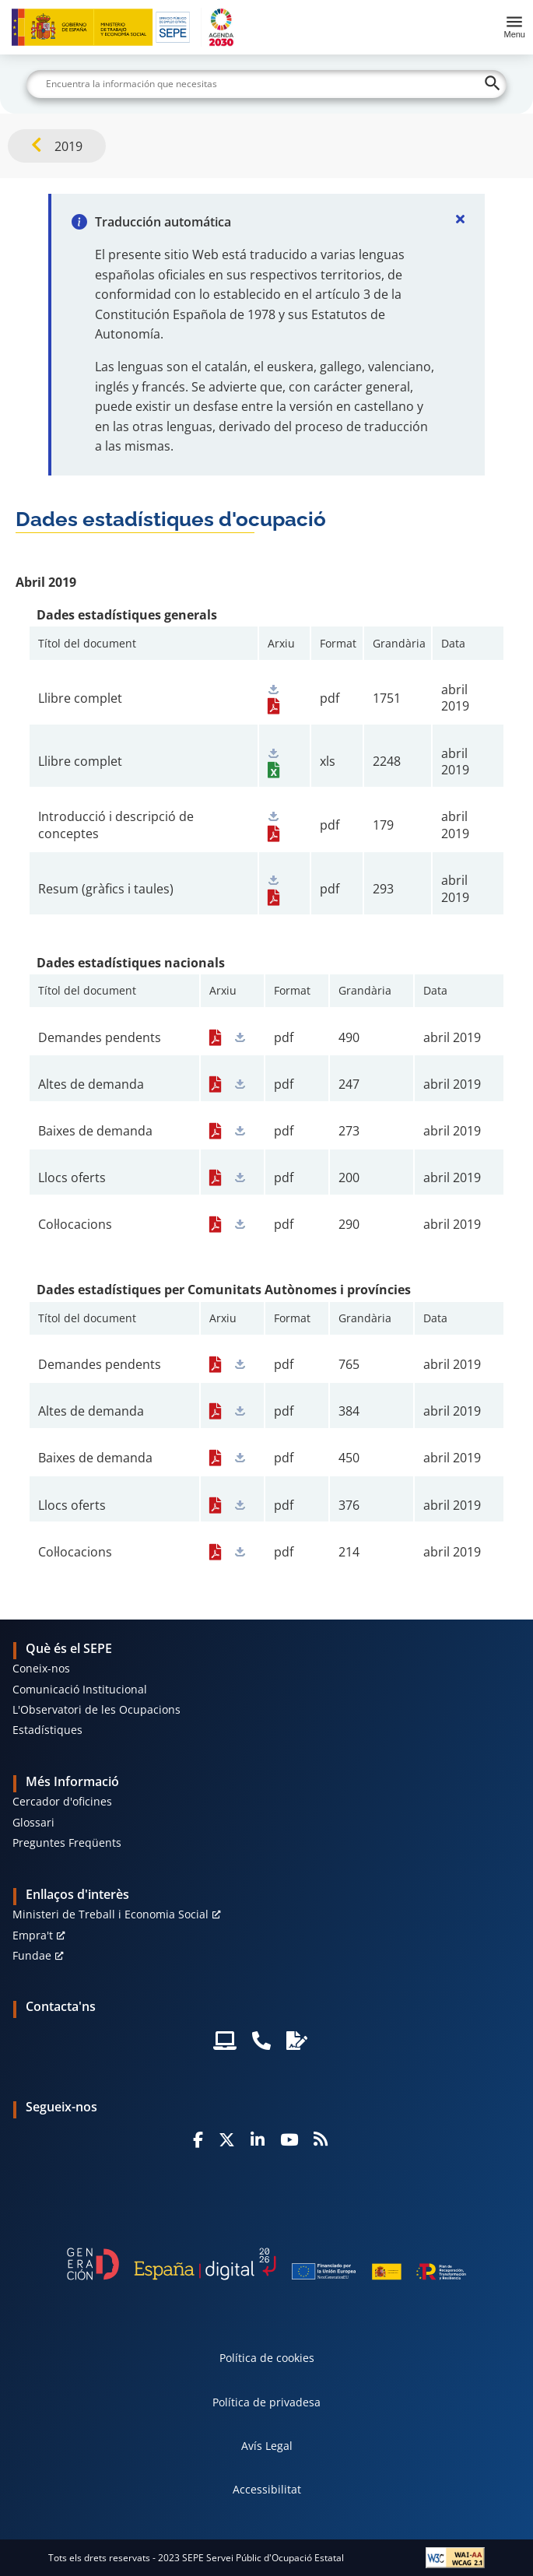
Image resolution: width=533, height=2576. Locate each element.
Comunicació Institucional (79, 1689)
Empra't (32, 1935)
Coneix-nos (41, 1668)
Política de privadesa (266, 2402)
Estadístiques (47, 1729)
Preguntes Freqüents (66, 1842)
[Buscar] (266, 84)
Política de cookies (266, 2357)
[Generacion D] (267, 2263)
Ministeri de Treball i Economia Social (110, 1914)
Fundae (31, 1955)
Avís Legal (267, 2445)
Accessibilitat (267, 2489)
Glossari (33, 1822)
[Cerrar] (460, 218)
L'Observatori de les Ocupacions (96, 1709)
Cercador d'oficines (62, 1801)
